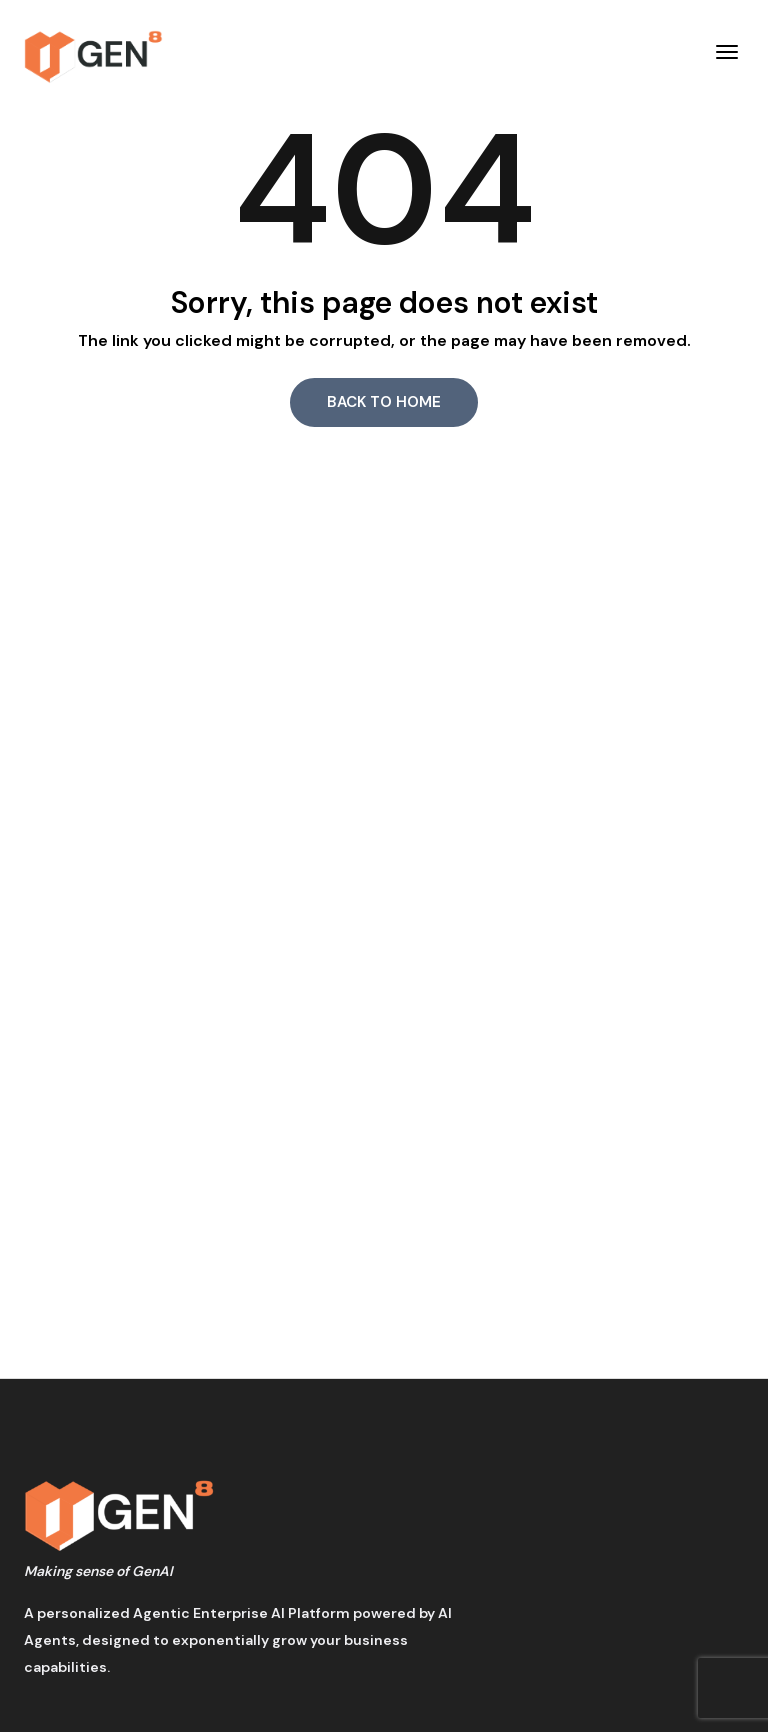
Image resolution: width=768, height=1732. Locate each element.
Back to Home (384, 402)
